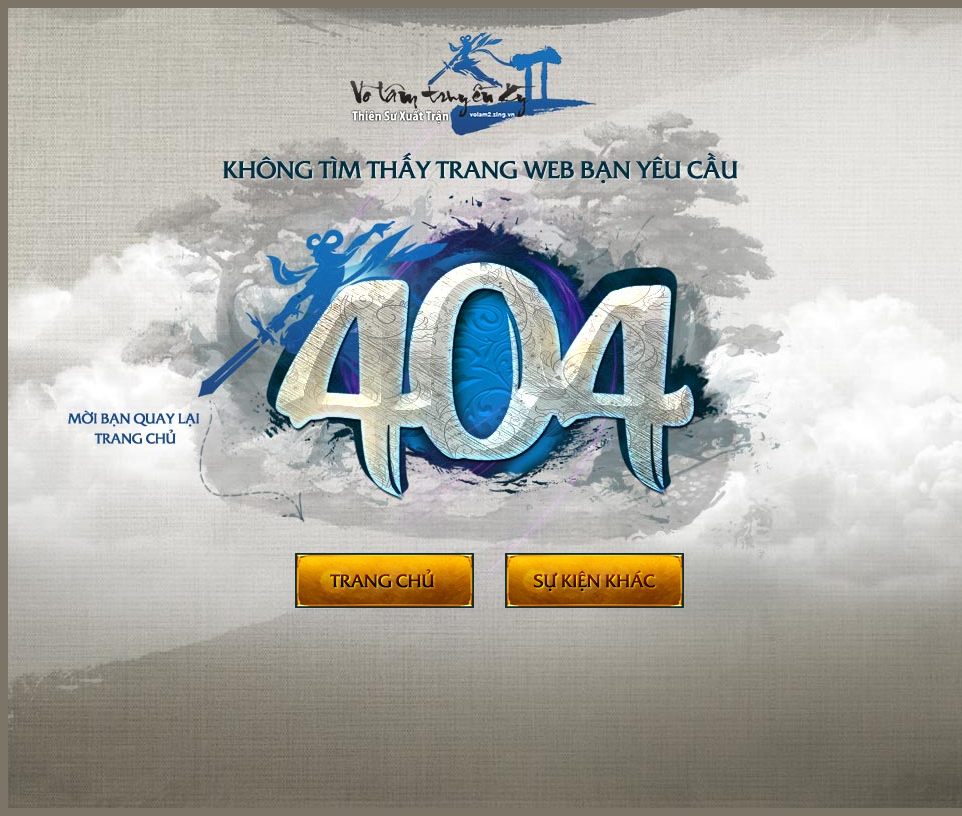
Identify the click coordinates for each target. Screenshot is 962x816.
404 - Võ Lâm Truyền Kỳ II (470, 99)
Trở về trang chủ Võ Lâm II (384, 581)
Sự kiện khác (594, 581)
